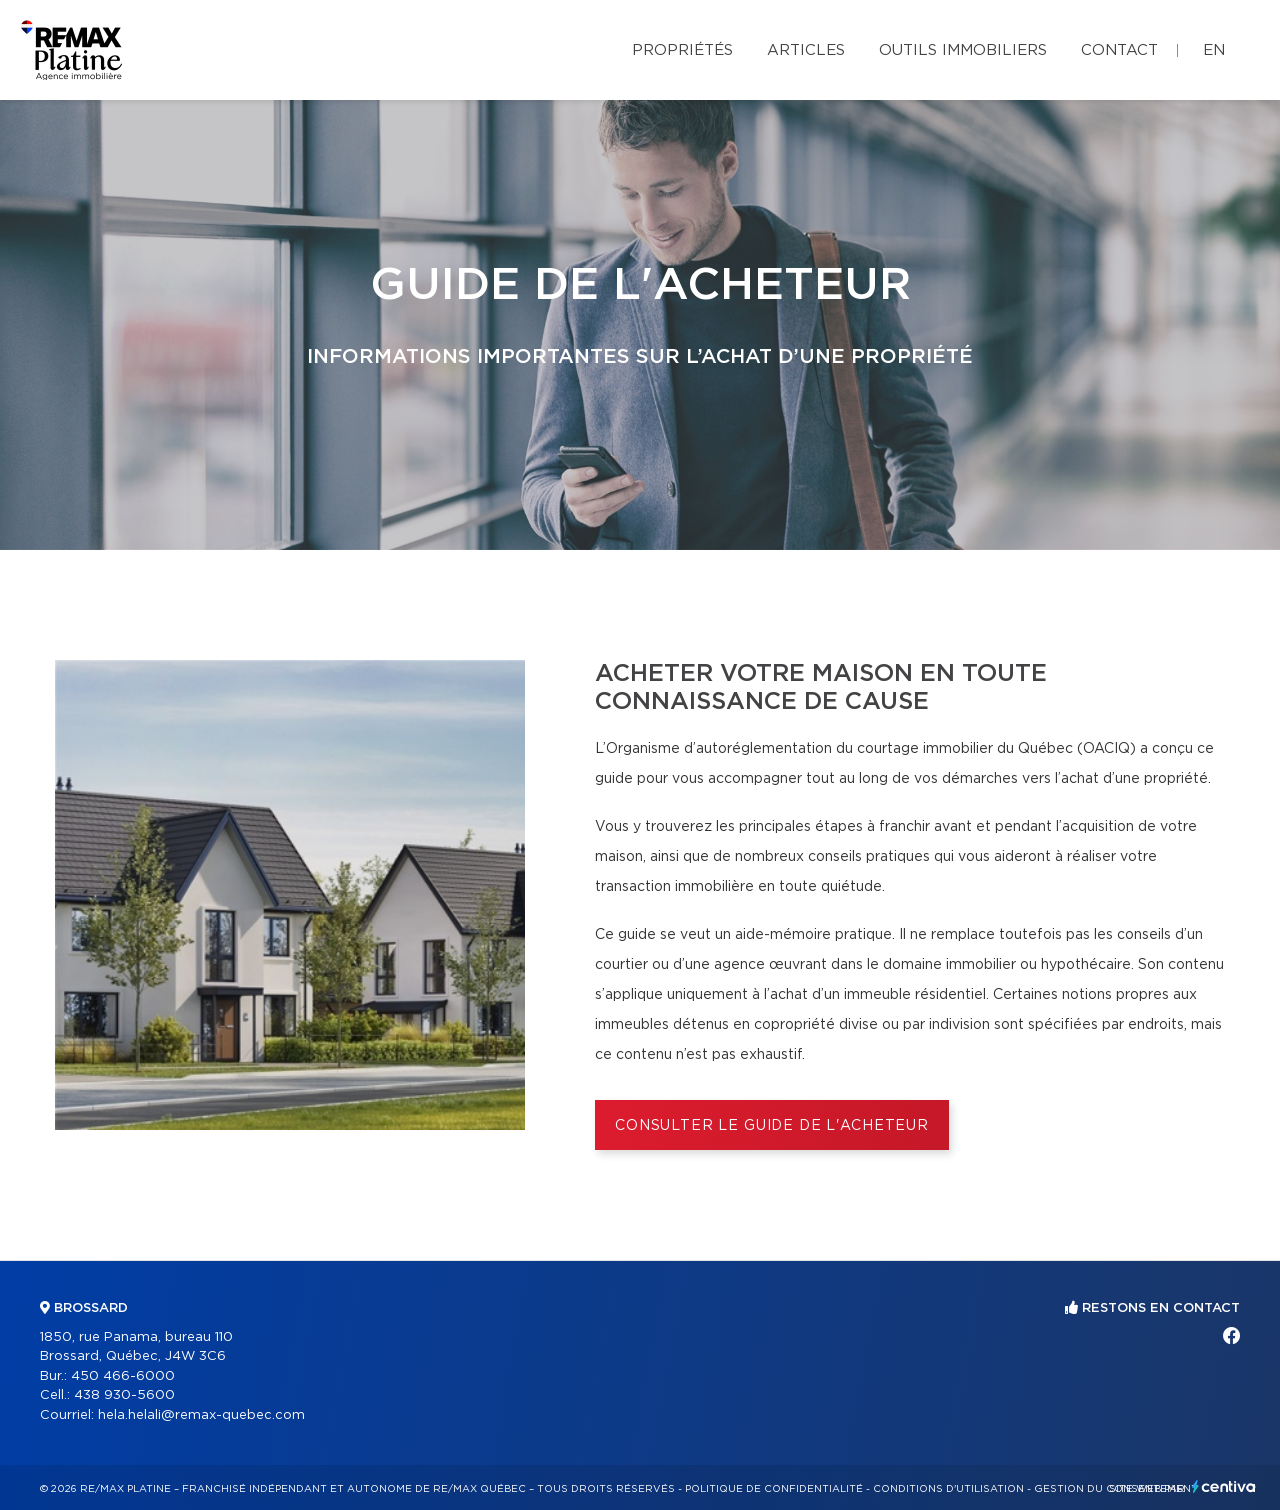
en (1214, 50)
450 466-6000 (123, 1376)
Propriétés (682, 50)
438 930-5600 (124, 1395)
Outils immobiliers (963, 50)
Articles (806, 50)
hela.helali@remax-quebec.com (201, 1415)
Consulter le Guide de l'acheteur (772, 1126)
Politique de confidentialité (774, 1489)
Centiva (1224, 1486)
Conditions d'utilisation (948, 1489)
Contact (1119, 50)
